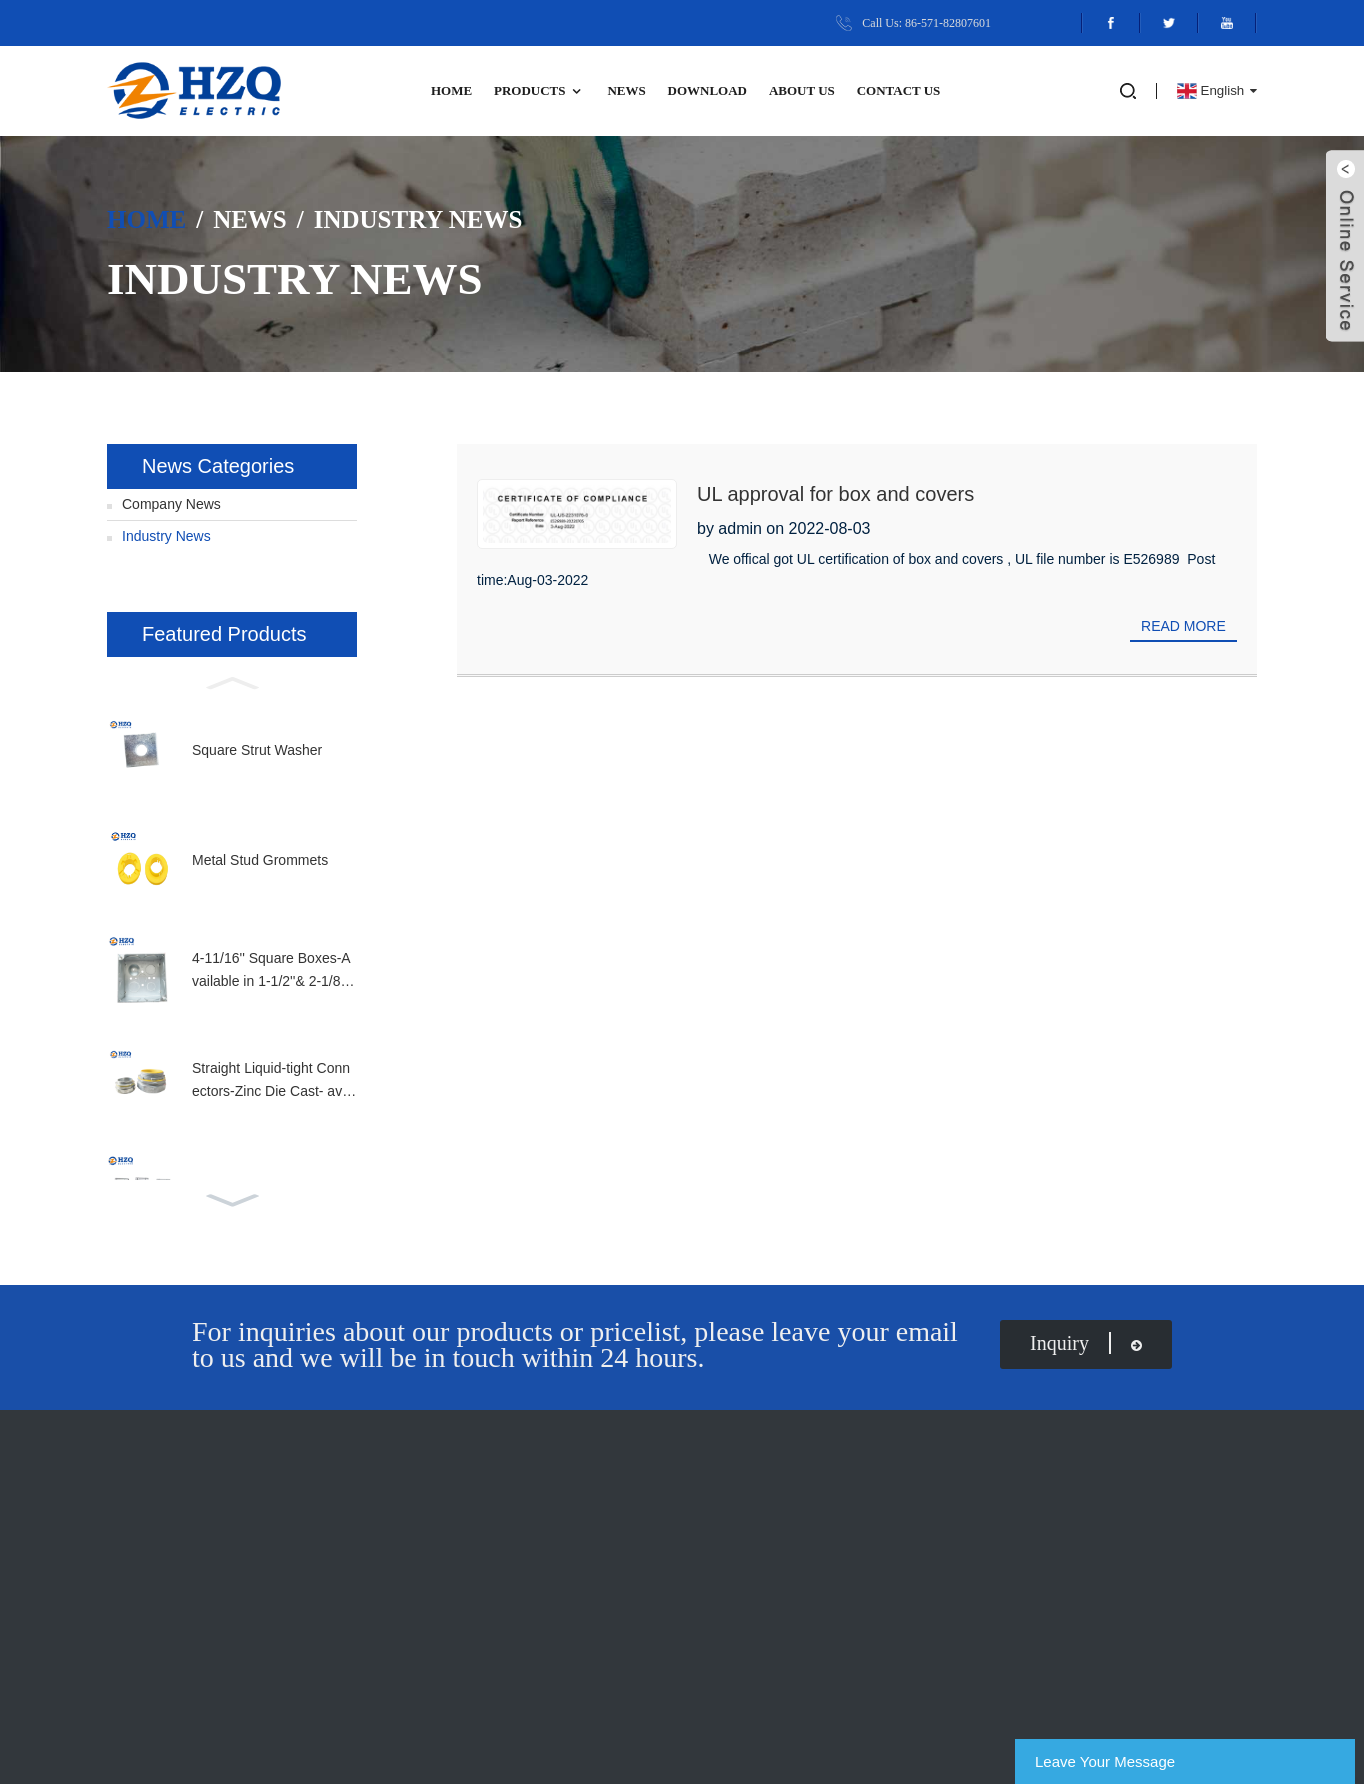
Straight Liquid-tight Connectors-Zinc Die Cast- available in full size (274, 1081)
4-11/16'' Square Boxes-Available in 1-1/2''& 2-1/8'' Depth (271, 971)
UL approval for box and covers (835, 494)
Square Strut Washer (257, 750)
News (626, 90)
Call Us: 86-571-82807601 (926, 23)
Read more (1183, 626)
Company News (171, 504)
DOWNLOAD (707, 90)
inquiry (1086, 1343)
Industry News (418, 218)
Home (451, 90)
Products (540, 91)
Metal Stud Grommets (260, 860)
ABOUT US (802, 90)
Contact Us (899, 90)
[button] (232, 681)
